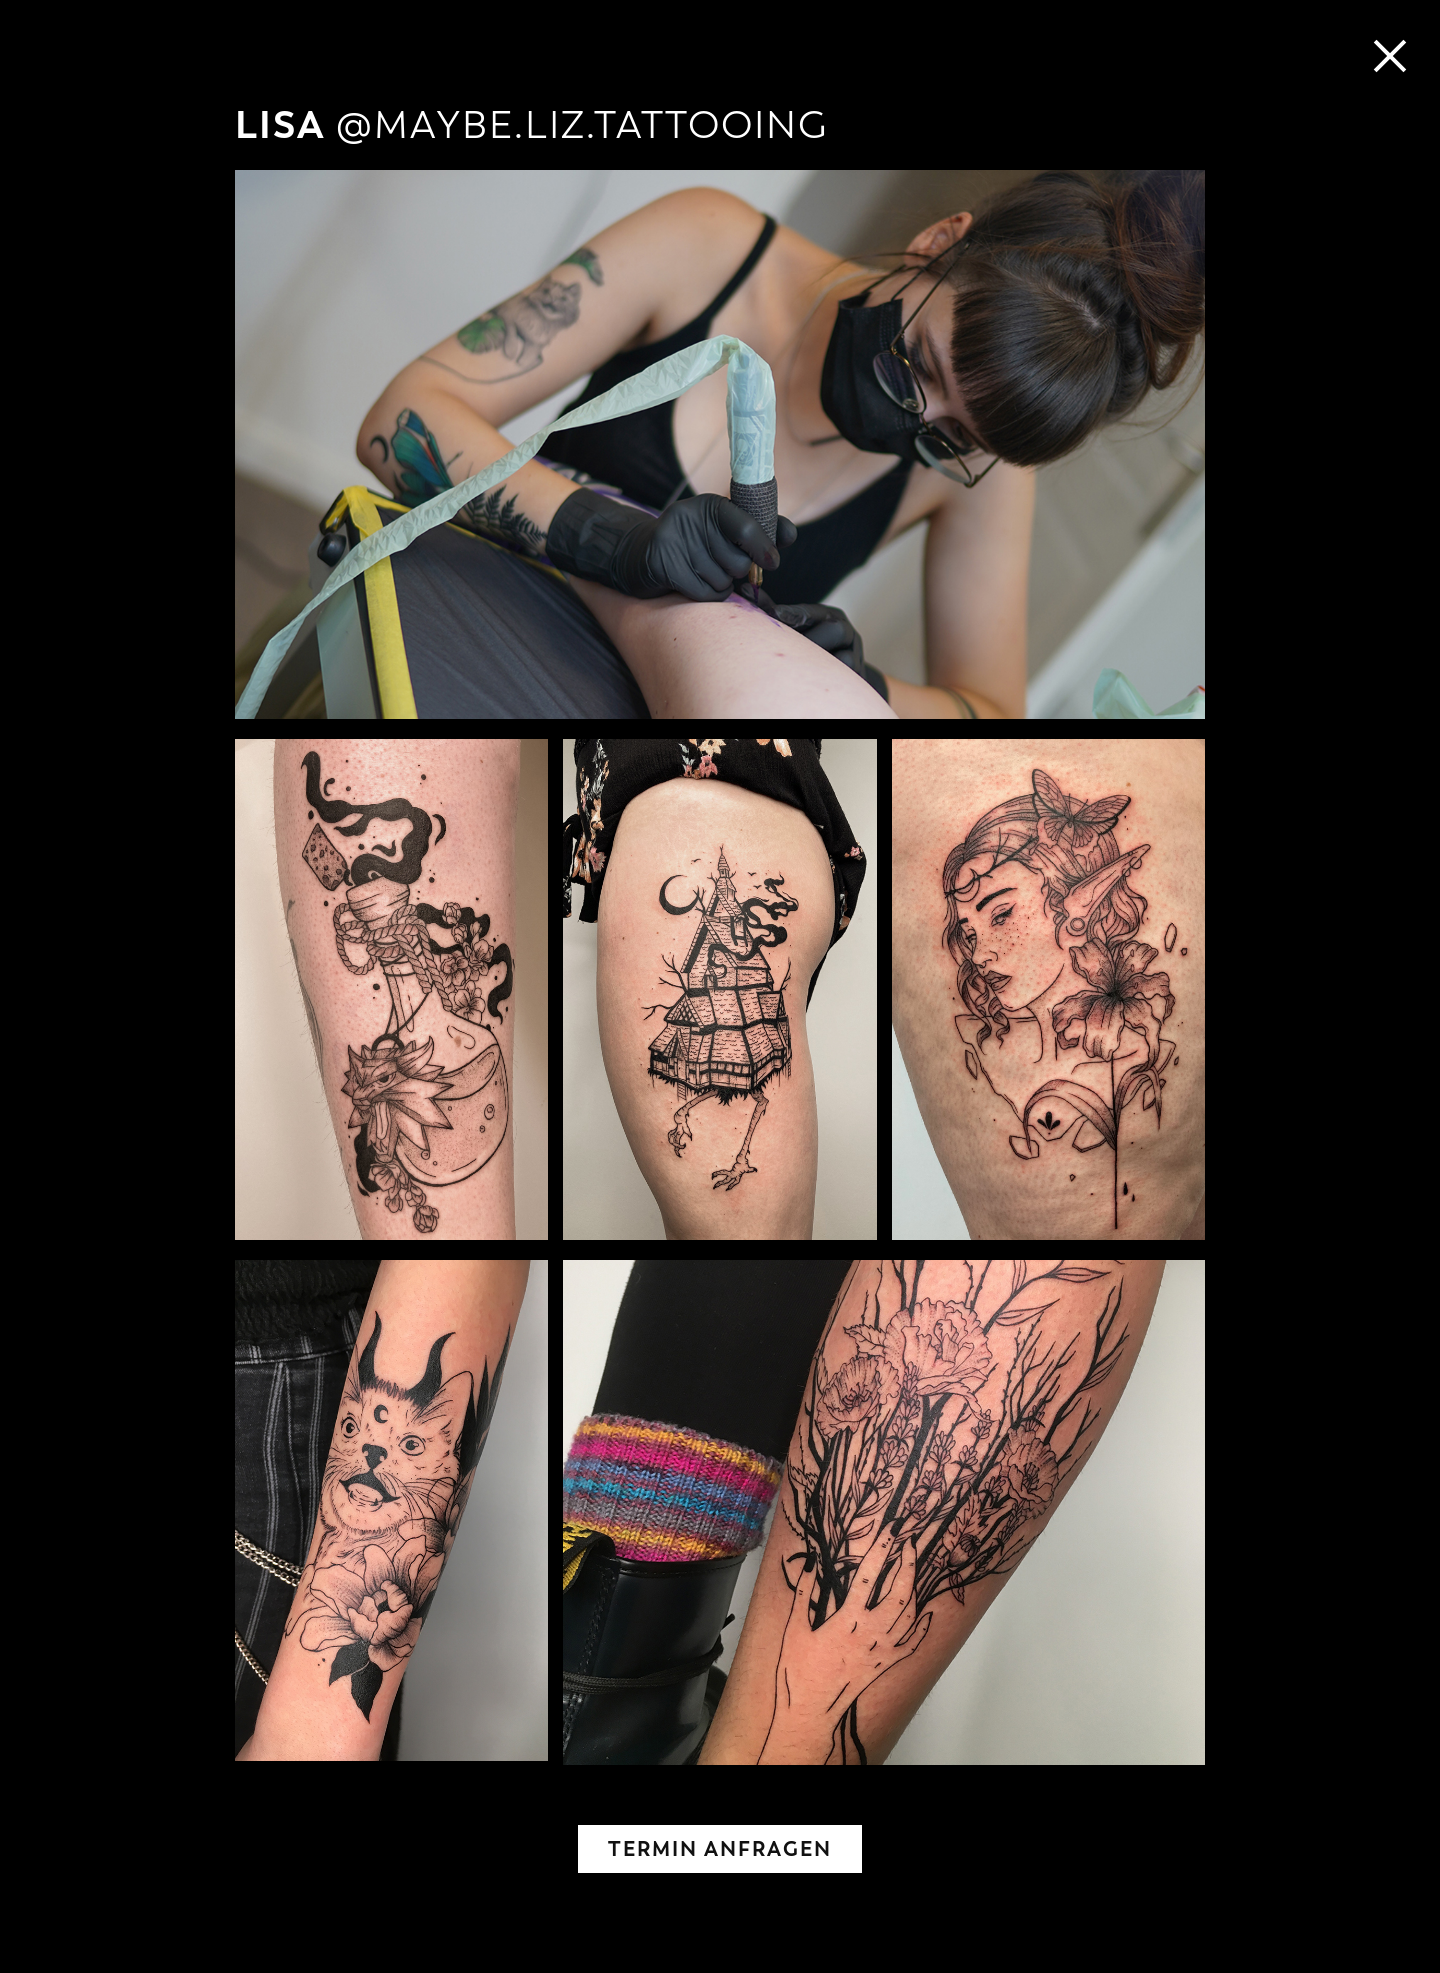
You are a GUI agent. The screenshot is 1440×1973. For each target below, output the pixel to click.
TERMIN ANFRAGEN (720, 1849)
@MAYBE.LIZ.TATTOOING (582, 125)
